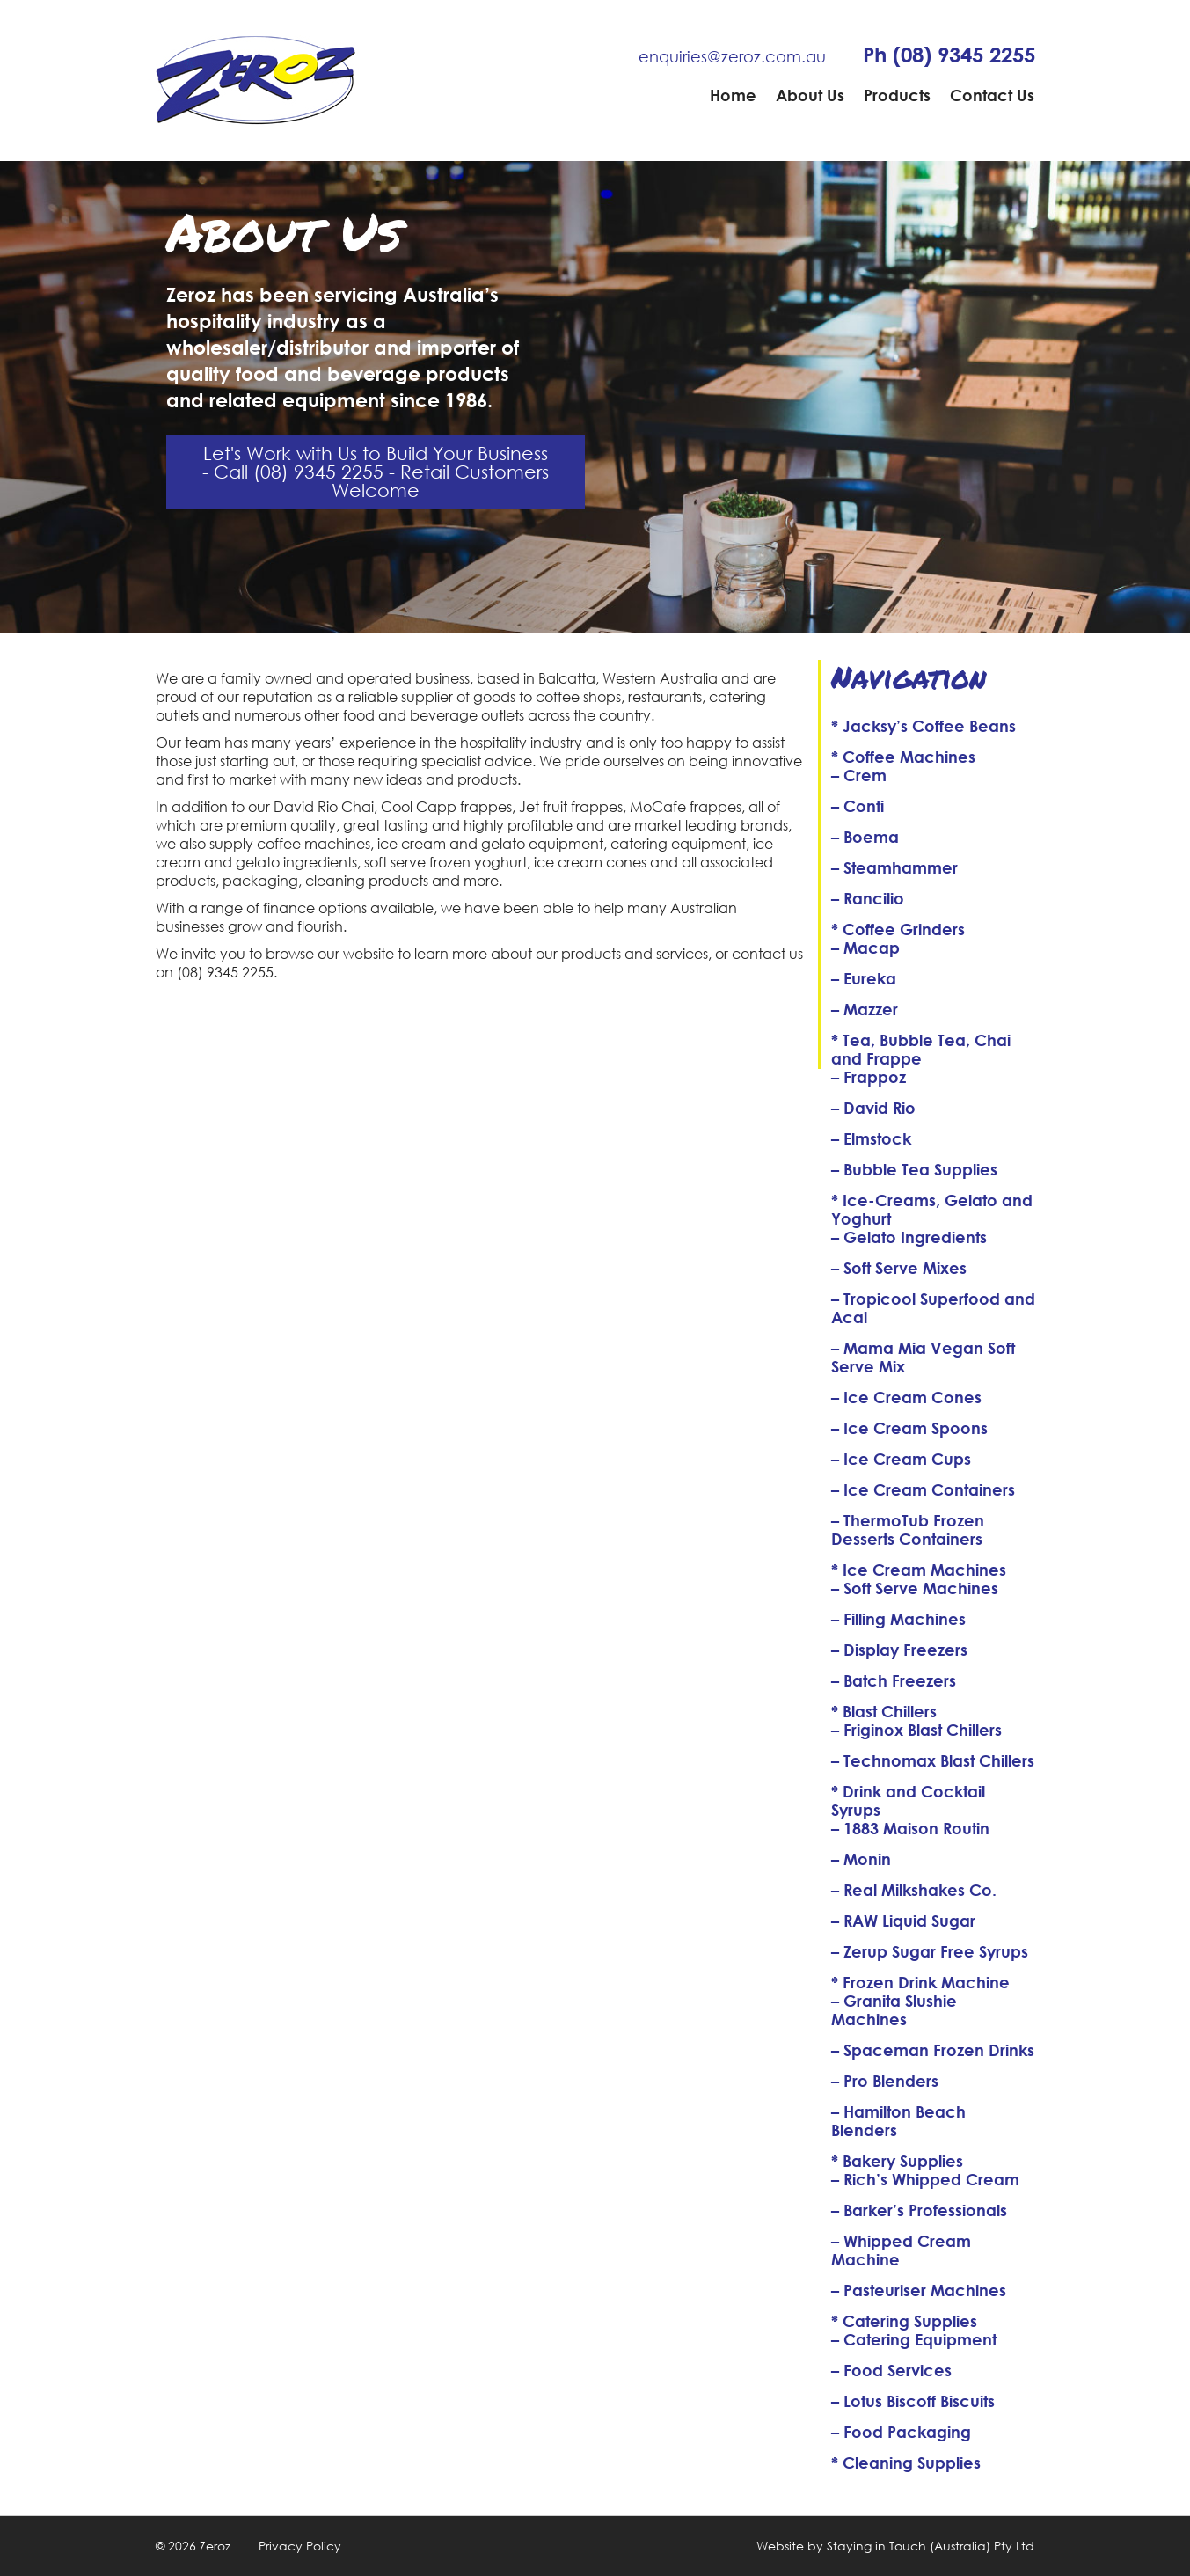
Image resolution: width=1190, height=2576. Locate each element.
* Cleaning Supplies (906, 2462)
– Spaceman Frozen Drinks (932, 2050)
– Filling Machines (898, 1618)
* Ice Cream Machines (918, 1569)
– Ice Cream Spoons (909, 1428)
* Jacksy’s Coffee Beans (923, 725)
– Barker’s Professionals (919, 2210)
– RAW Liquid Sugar (903, 1920)
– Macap (865, 947)
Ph (949, 54)
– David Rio (873, 1107)
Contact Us (992, 95)
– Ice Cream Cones (906, 1397)
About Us (810, 95)
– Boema (865, 836)
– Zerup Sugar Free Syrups (929, 1951)
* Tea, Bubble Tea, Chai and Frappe (921, 1049)
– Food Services (891, 2370)
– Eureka (863, 978)
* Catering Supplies (904, 2321)
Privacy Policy (300, 2545)
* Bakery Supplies (897, 2160)
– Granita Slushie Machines (894, 2010)
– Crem (859, 775)
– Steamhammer (894, 867)
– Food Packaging (901, 2431)
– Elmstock (871, 1138)
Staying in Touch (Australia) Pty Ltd (930, 2545)
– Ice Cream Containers (923, 1489)
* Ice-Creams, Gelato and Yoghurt (932, 1209)
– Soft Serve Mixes (899, 1267)
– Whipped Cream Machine (901, 2250)
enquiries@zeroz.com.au (732, 56)
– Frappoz (868, 1077)
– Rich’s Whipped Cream (925, 2179)
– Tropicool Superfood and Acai (933, 1308)
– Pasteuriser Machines (918, 2290)
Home (733, 95)
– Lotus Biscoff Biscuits (913, 2401)
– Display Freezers (899, 1649)
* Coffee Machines (903, 756)
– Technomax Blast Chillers (932, 1760)
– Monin (861, 1859)
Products (897, 95)
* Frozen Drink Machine (920, 1982)
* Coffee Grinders (898, 929)
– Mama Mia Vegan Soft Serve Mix (923, 1357)
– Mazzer (864, 1009)
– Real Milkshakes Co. (914, 1889)
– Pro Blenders (884, 2080)
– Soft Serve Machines (914, 1588)
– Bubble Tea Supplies (914, 1169)
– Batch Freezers (893, 1680)
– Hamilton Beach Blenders (898, 2121)
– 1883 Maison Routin (910, 1828)
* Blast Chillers (884, 1711)
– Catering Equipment (914, 2339)
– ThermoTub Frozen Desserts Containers (907, 1529)
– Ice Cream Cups (901, 1458)
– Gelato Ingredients (909, 1237)
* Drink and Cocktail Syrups (908, 1800)
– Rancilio (867, 898)
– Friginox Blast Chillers (916, 1729)
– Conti (857, 806)
